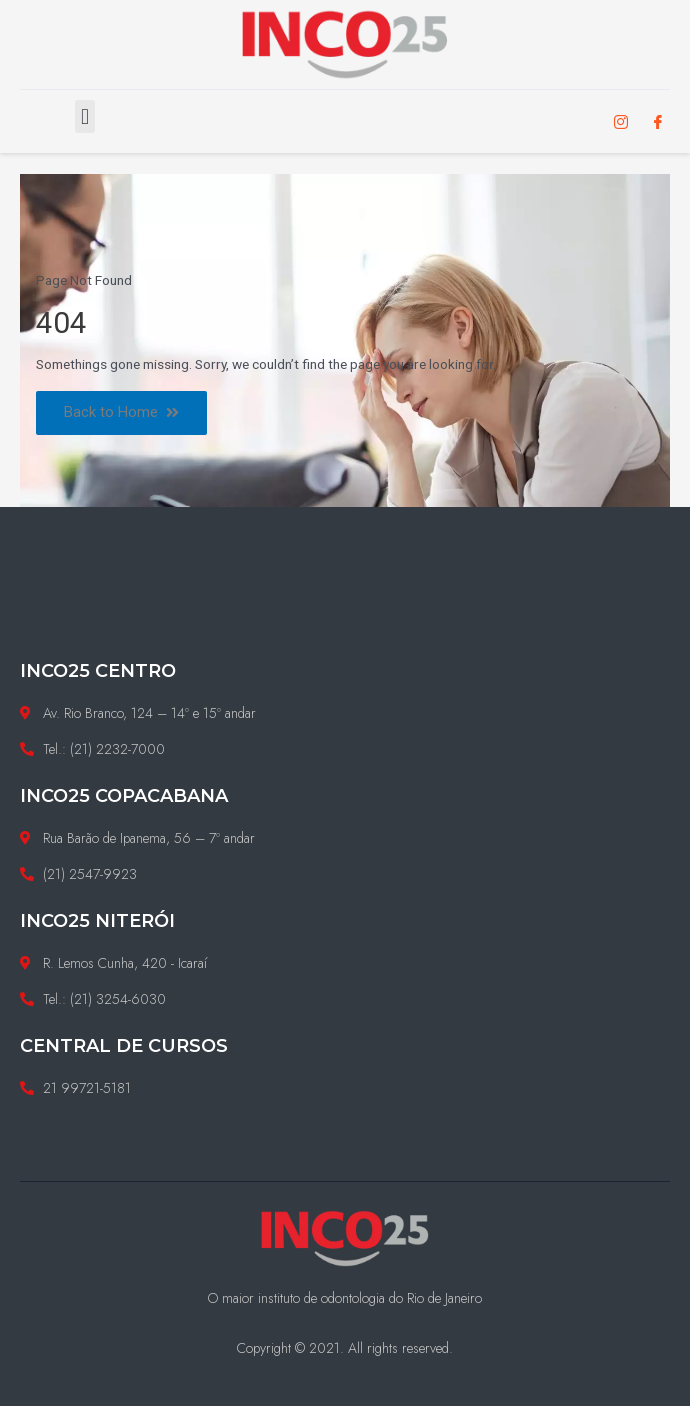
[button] (84, 116)
